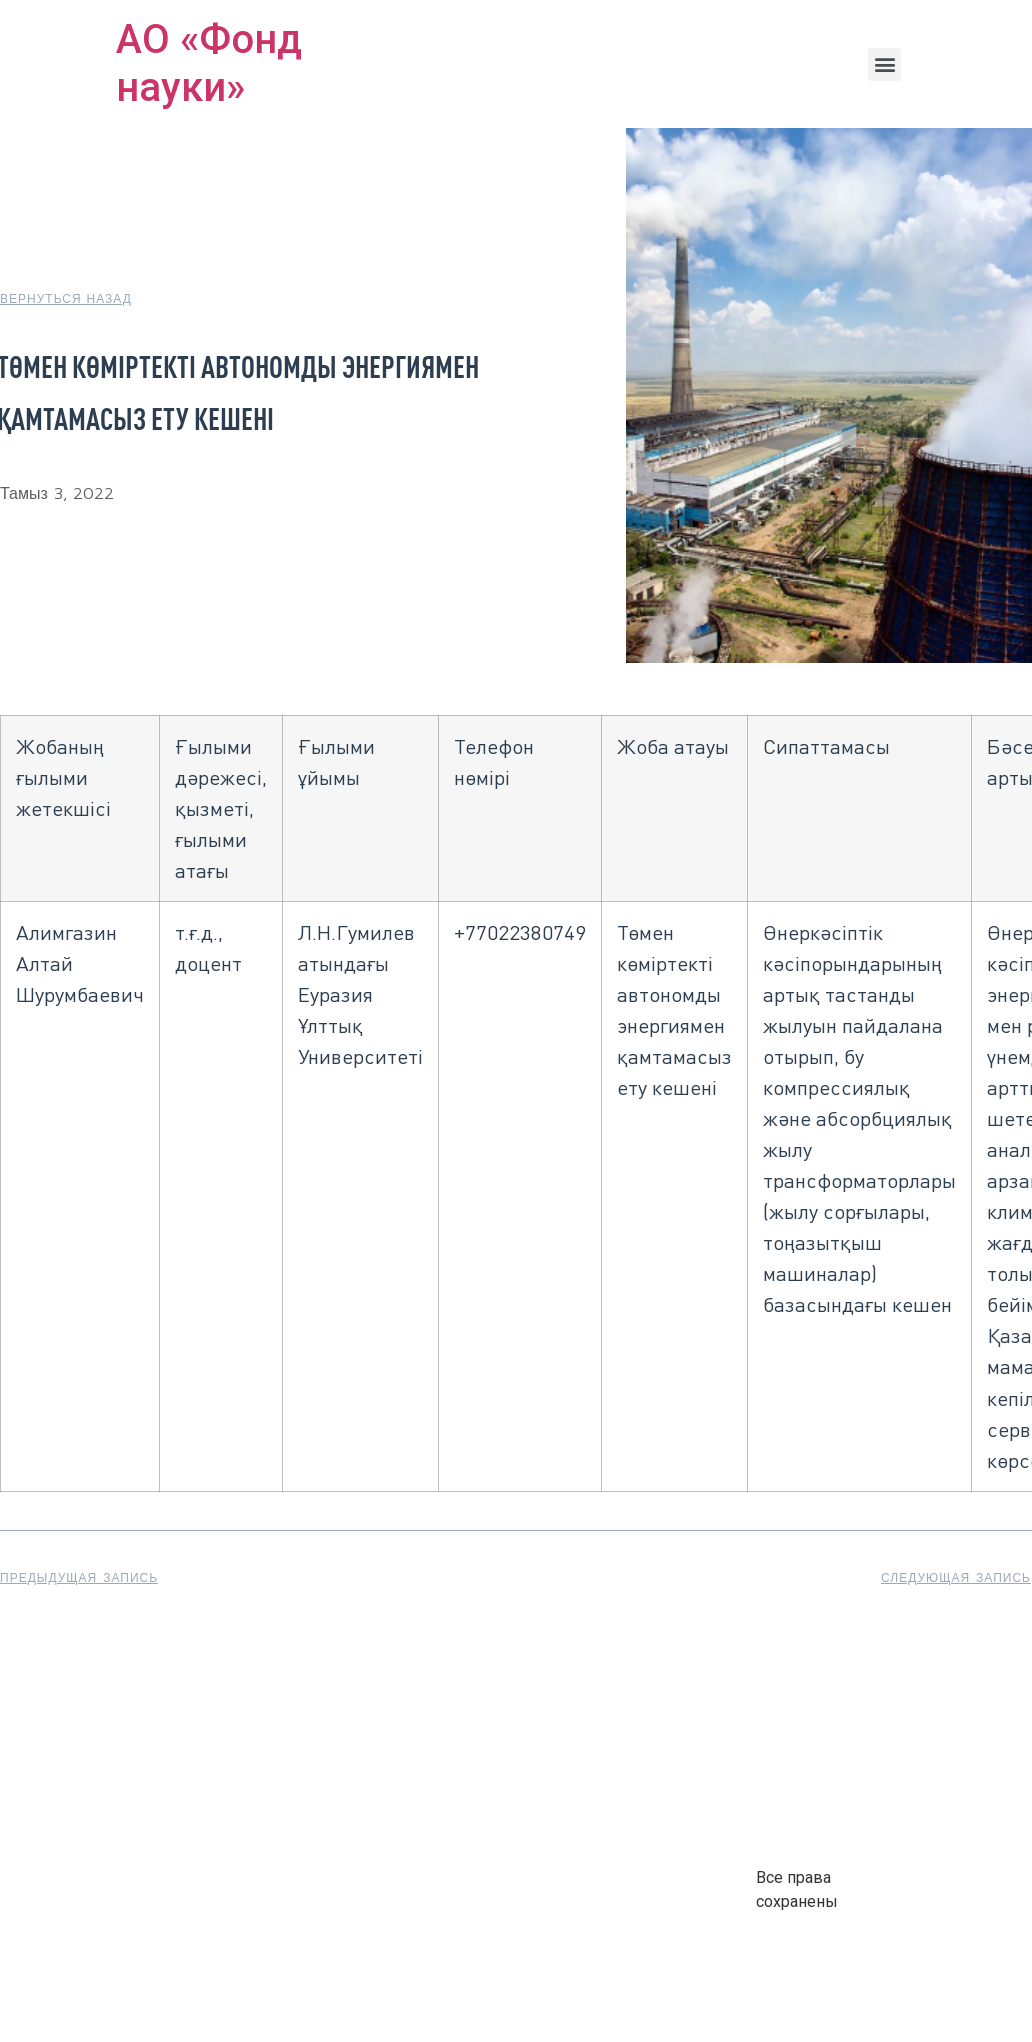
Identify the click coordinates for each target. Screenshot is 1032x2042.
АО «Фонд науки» (209, 63)
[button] (884, 64)
